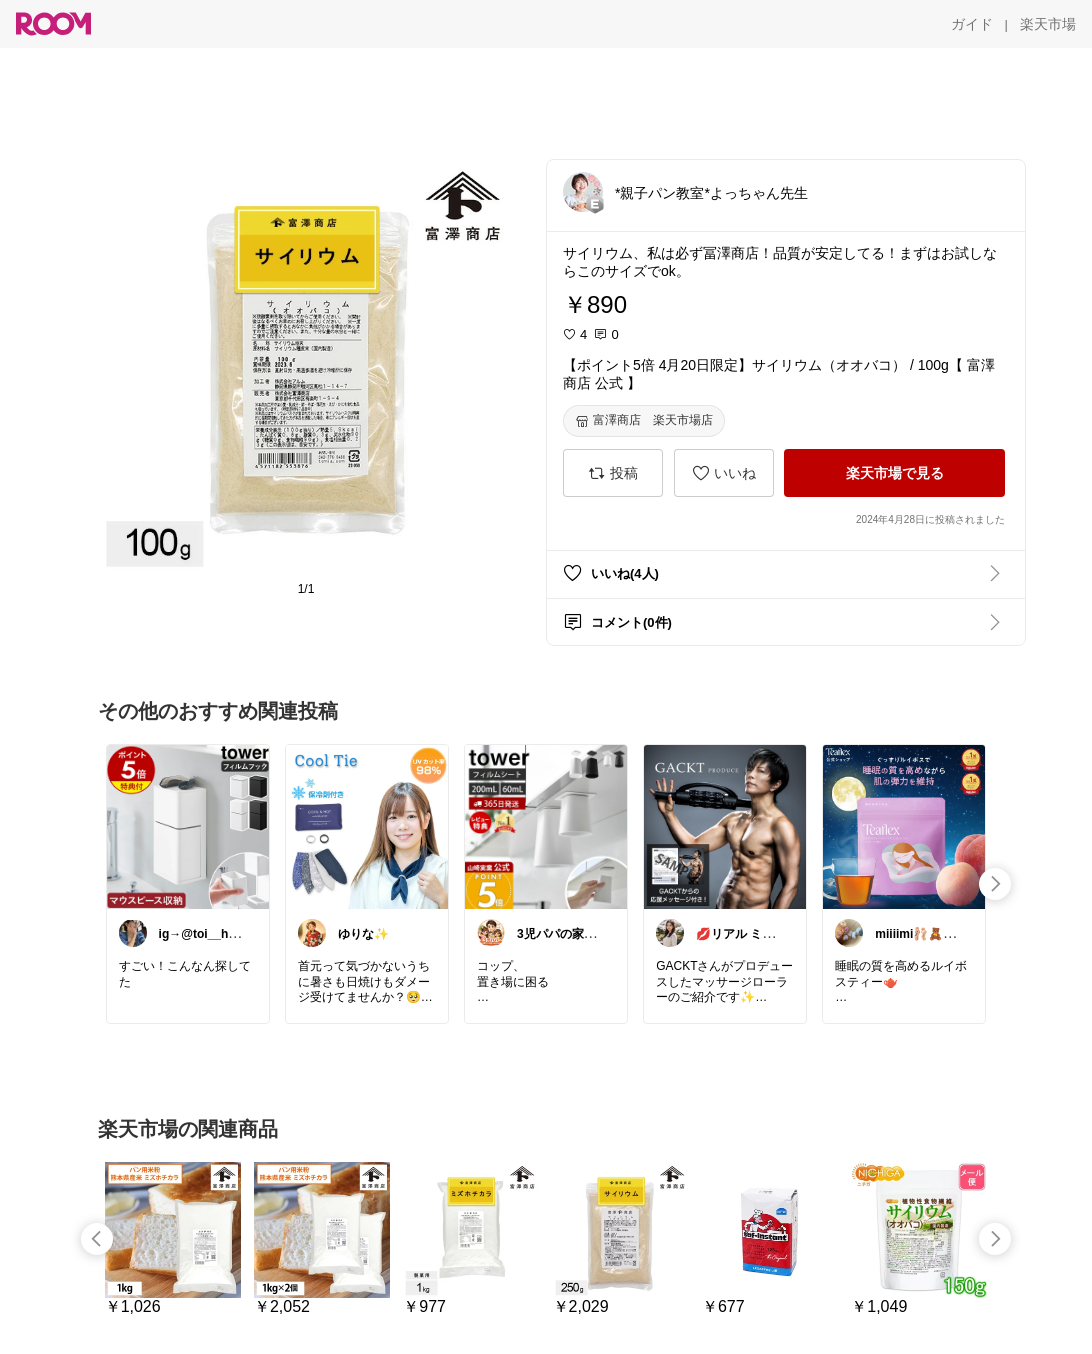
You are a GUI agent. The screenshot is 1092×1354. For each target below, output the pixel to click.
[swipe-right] (995, 884)
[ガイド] (972, 24)
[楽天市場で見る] (894, 473)
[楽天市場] (1048, 24)
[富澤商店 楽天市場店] (644, 421)
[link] (188, 826)
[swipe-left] (97, 1239)
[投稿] (613, 473)
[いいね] (724, 473)
